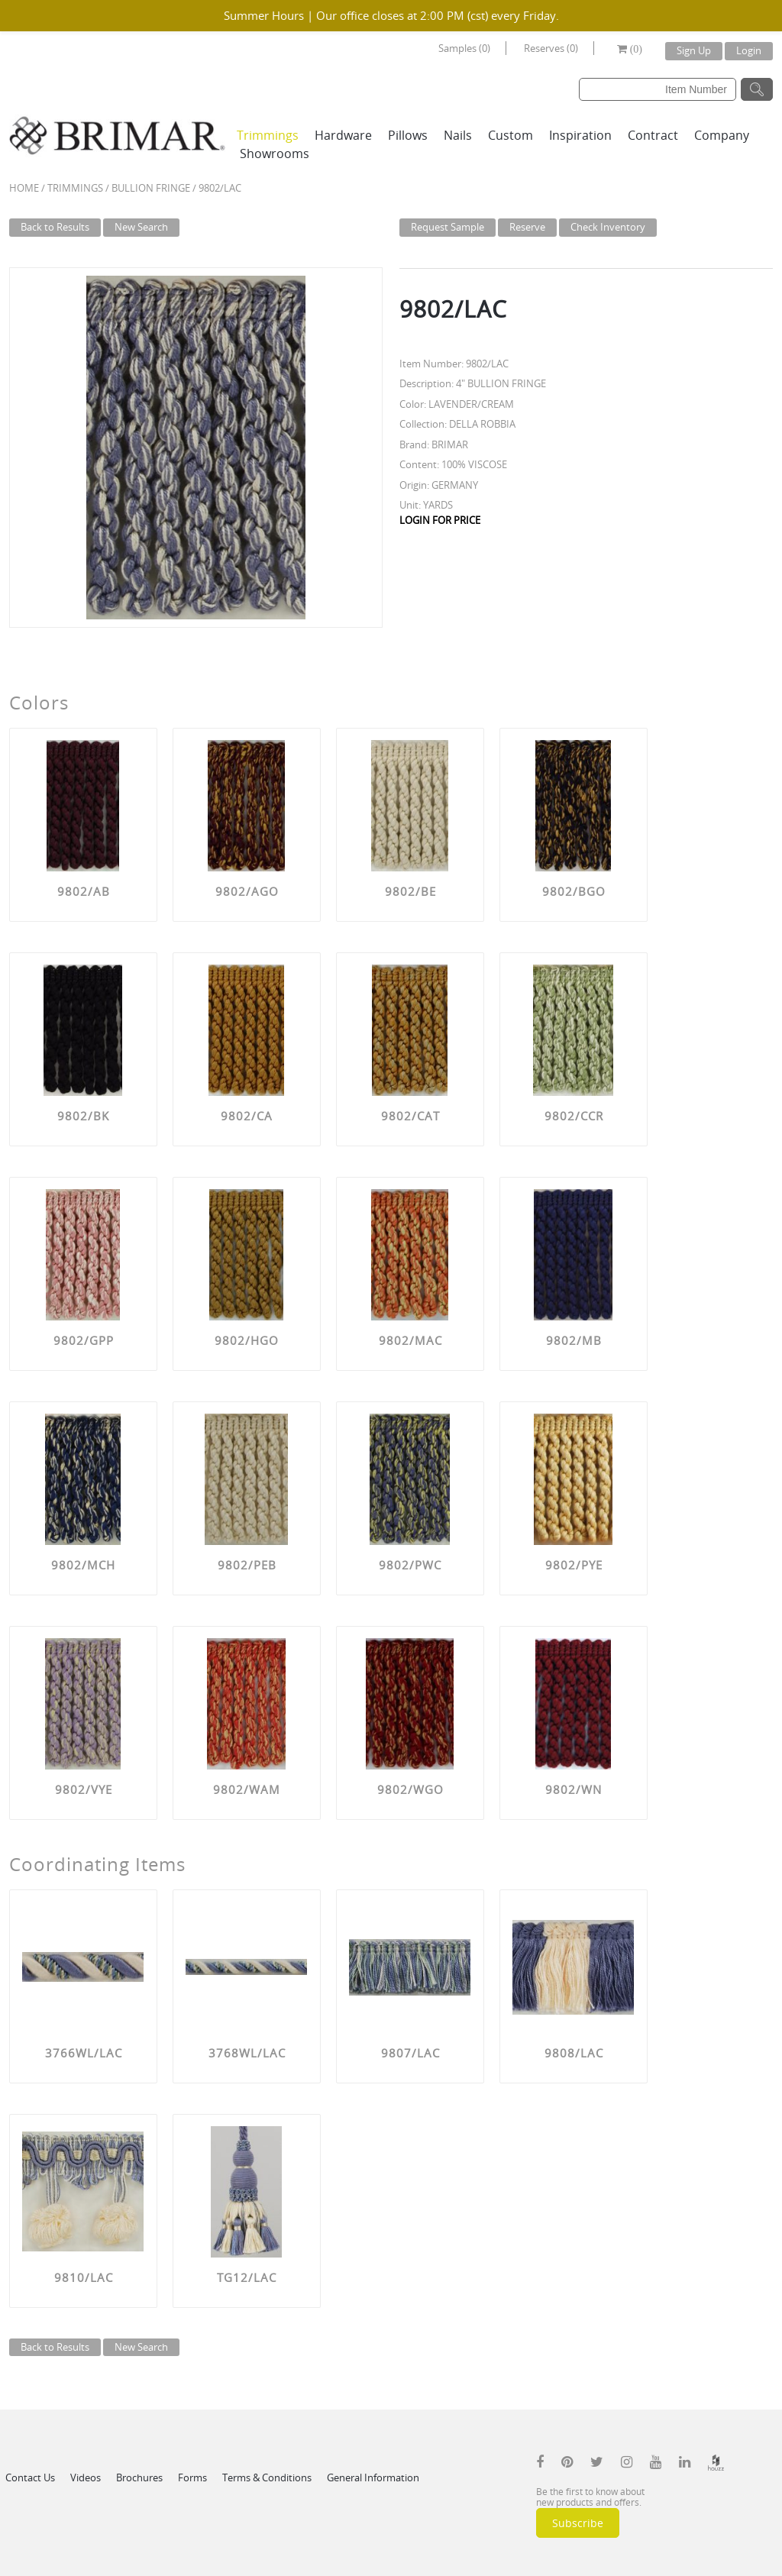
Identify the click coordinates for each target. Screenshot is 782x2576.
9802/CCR (573, 1115)
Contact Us (30, 2477)
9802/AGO (247, 891)
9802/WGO (410, 1789)
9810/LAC (83, 2277)
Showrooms (274, 153)
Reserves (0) (551, 48)
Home (24, 188)
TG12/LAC (246, 2277)
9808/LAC (573, 2052)
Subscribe (577, 2523)
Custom (510, 135)
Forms (192, 2477)
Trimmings (268, 135)
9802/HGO (247, 1340)
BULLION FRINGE (150, 188)
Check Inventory (607, 227)
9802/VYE (83, 1789)
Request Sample (447, 227)
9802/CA (247, 1115)
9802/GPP (83, 1340)
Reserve (527, 227)
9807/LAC (410, 2052)
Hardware (343, 135)
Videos (85, 2477)
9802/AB (83, 891)
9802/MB (574, 1340)
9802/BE (410, 891)
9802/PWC (410, 1564)
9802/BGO (574, 891)
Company (721, 135)
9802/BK (83, 1115)
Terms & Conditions (267, 2477)
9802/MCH (83, 1564)
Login (748, 50)
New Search (141, 227)
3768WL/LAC (247, 2052)
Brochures (139, 2477)
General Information (373, 2477)
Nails (458, 135)
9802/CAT (410, 1115)
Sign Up (694, 50)
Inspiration (580, 135)
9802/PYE (574, 1564)
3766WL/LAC (83, 2052)
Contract (653, 135)
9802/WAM (246, 1789)
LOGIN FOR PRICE (439, 520)
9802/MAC (410, 1340)
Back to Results (55, 227)
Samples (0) (464, 48)
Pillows (408, 135)
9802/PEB (247, 1564)
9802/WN (573, 1789)
